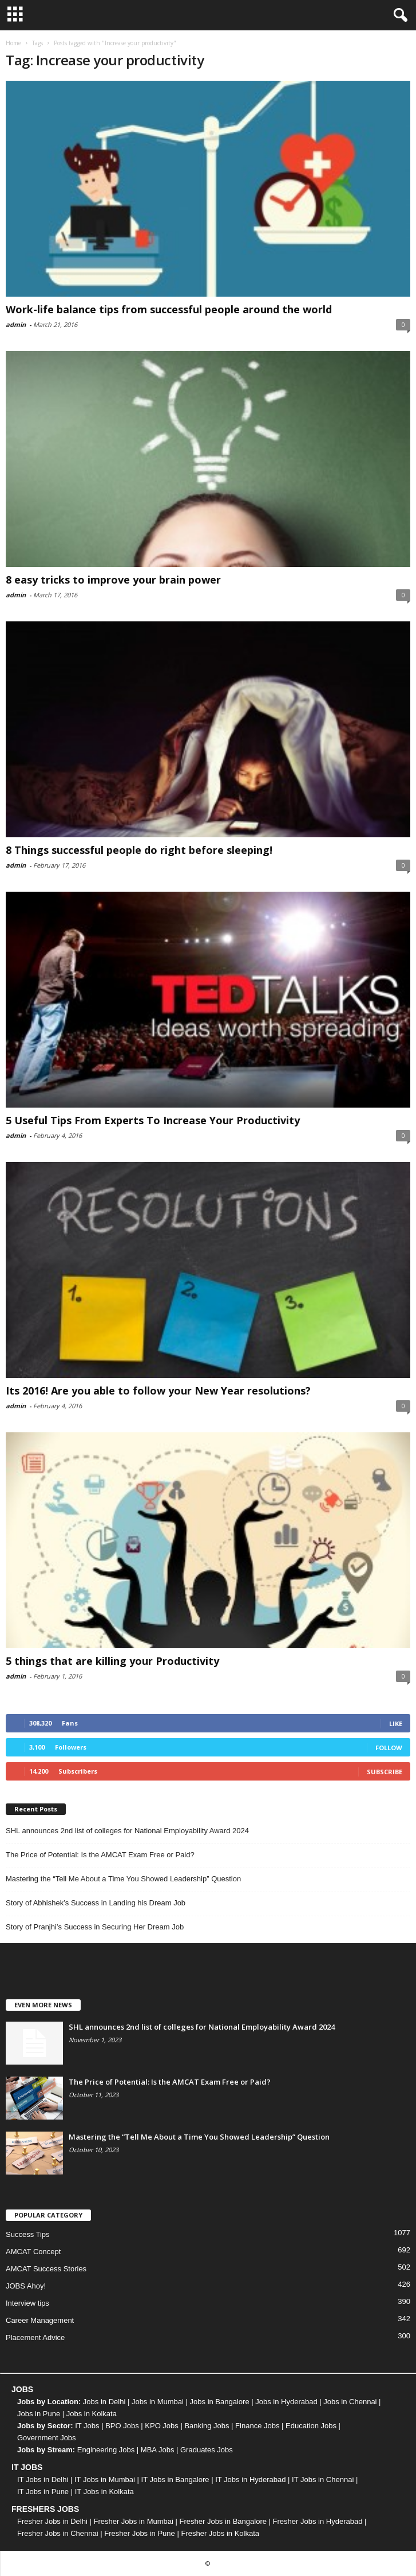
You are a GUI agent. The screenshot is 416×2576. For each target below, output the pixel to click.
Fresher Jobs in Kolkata (220, 2533)
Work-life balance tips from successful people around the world (169, 309)
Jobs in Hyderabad (286, 2401)
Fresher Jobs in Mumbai (133, 2521)
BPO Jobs (122, 2425)
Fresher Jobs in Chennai (57, 2533)
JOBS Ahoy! (26, 2286)
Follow (388, 1747)
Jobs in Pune (38, 2413)
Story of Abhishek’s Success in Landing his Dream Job (95, 1902)
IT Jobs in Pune (43, 2491)
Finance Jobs (257, 2425)
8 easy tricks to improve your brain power (113, 579)
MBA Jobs (158, 2449)
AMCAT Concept (33, 2251)
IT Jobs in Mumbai (104, 2479)
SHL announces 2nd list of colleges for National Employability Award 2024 (127, 1830)
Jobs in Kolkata (91, 2413)
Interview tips (27, 2303)
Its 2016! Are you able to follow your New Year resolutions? (158, 1390)
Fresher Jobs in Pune (139, 2533)
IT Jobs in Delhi (42, 2479)
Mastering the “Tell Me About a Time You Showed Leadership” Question (123, 1878)
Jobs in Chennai (350, 2401)
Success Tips (28, 2234)
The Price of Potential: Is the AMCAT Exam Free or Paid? (100, 1854)
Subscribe (384, 1771)
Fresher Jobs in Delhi (52, 2521)
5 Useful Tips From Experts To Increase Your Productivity (153, 1120)
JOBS (22, 2389)
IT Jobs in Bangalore (175, 2479)
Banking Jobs (206, 2425)
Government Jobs (46, 2437)
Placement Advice (35, 2337)
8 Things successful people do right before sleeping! (139, 850)
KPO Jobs (162, 2425)
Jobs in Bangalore (219, 2401)
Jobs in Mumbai (158, 2401)
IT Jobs (87, 2425)
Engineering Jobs (105, 2449)
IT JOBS (26, 2467)
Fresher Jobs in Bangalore (223, 2521)
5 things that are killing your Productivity (112, 1661)
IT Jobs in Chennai (323, 2479)
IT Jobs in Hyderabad (250, 2479)
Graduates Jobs (206, 2449)
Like (395, 1723)
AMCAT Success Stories (46, 2268)
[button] (398, 15)
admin (16, 324)
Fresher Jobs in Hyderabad (318, 2521)
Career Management (40, 2320)
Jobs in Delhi (104, 2401)
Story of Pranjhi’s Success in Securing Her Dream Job (95, 1927)
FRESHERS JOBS (45, 2509)
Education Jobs (311, 2425)
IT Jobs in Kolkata (104, 2491)
